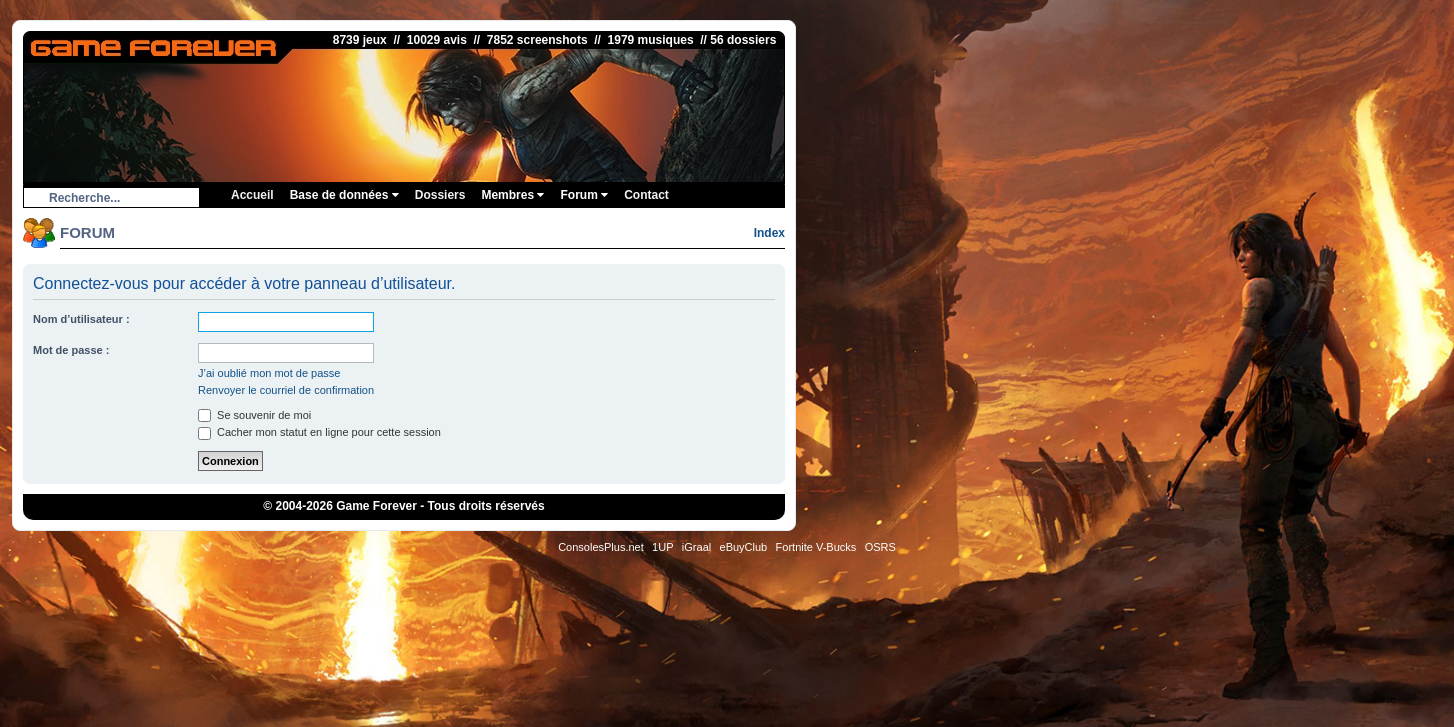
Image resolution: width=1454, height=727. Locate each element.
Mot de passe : (71, 350)
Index (769, 233)
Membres (512, 195)
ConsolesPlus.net (601, 547)
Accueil (252, 195)
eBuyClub (744, 547)
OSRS (880, 547)
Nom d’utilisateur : (81, 319)
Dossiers (440, 195)
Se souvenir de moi (254, 415)
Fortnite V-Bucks (816, 547)
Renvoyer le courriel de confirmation (286, 390)
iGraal (696, 547)
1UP (662, 547)
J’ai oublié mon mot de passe (269, 373)
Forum (584, 195)
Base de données (344, 195)
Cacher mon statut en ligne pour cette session (319, 432)
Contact (646, 195)
